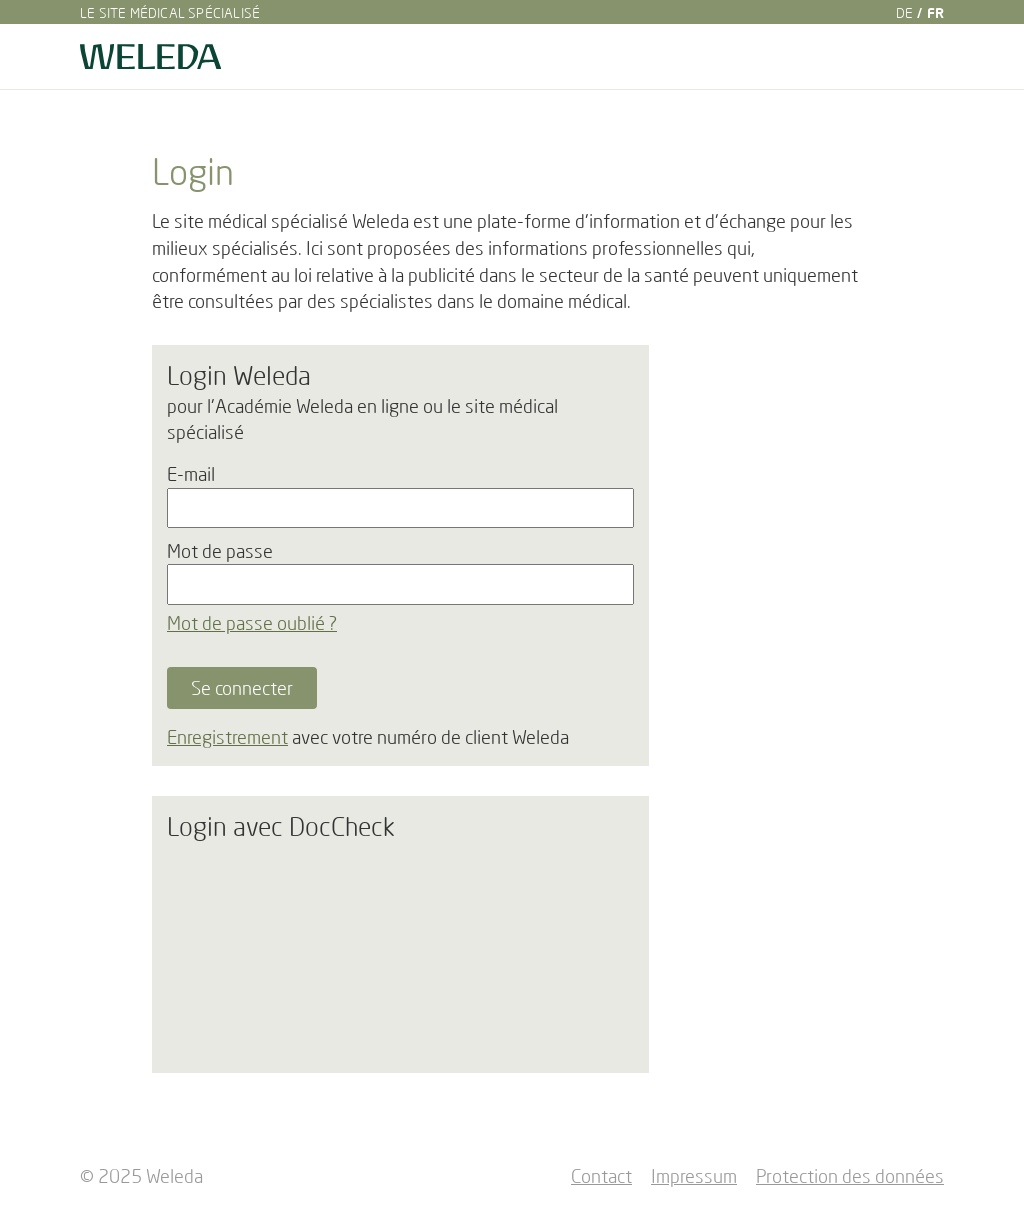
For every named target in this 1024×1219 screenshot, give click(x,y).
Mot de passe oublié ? (252, 623)
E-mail (191, 474)
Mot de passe (220, 551)
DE (904, 12)
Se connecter (242, 688)
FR (935, 12)
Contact (601, 1176)
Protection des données (850, 1176)
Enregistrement (227, 737)
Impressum (694, 1176)
